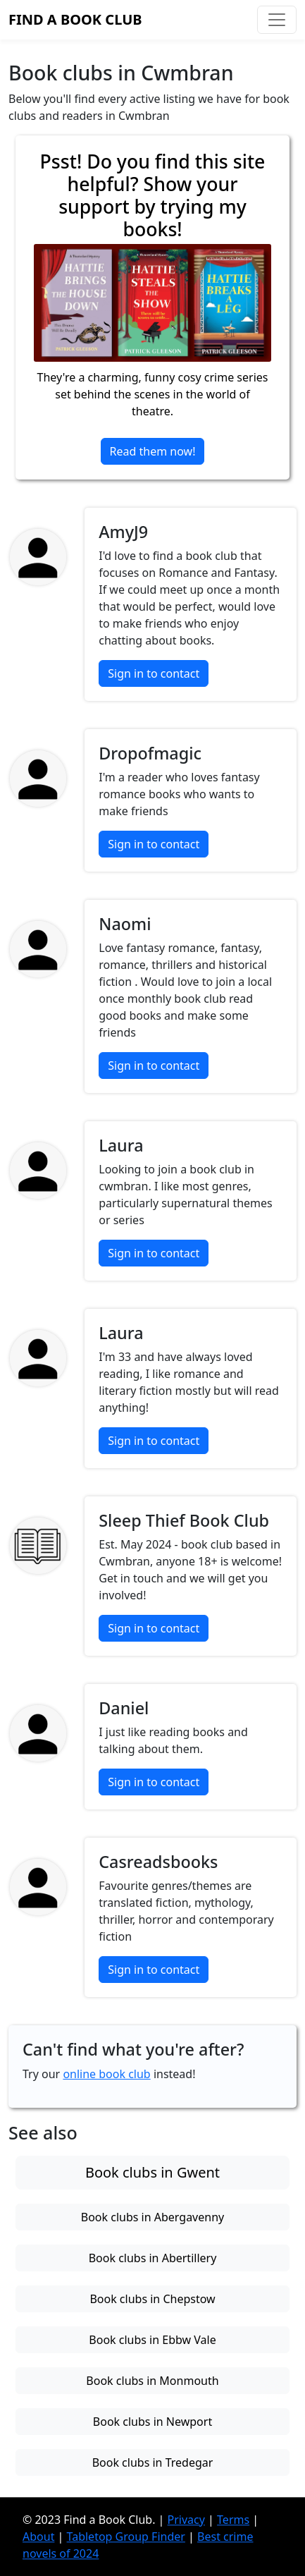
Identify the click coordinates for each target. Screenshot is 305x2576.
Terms (233, 2519)
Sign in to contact (153, 673)
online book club (106, 2074)
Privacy (186, 2519)
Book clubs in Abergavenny (152, 2217)
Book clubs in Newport (152, 2421)
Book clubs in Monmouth (152, 2380)
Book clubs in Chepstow (152, 2299)
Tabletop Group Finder (126, 2536)
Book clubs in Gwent (152, 2172)
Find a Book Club (75, 19)
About (38, 2536)
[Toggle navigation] (277, 20)
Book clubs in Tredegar (152, 2462)
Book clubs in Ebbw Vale (152, 2340)
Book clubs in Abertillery (153, 2258)
